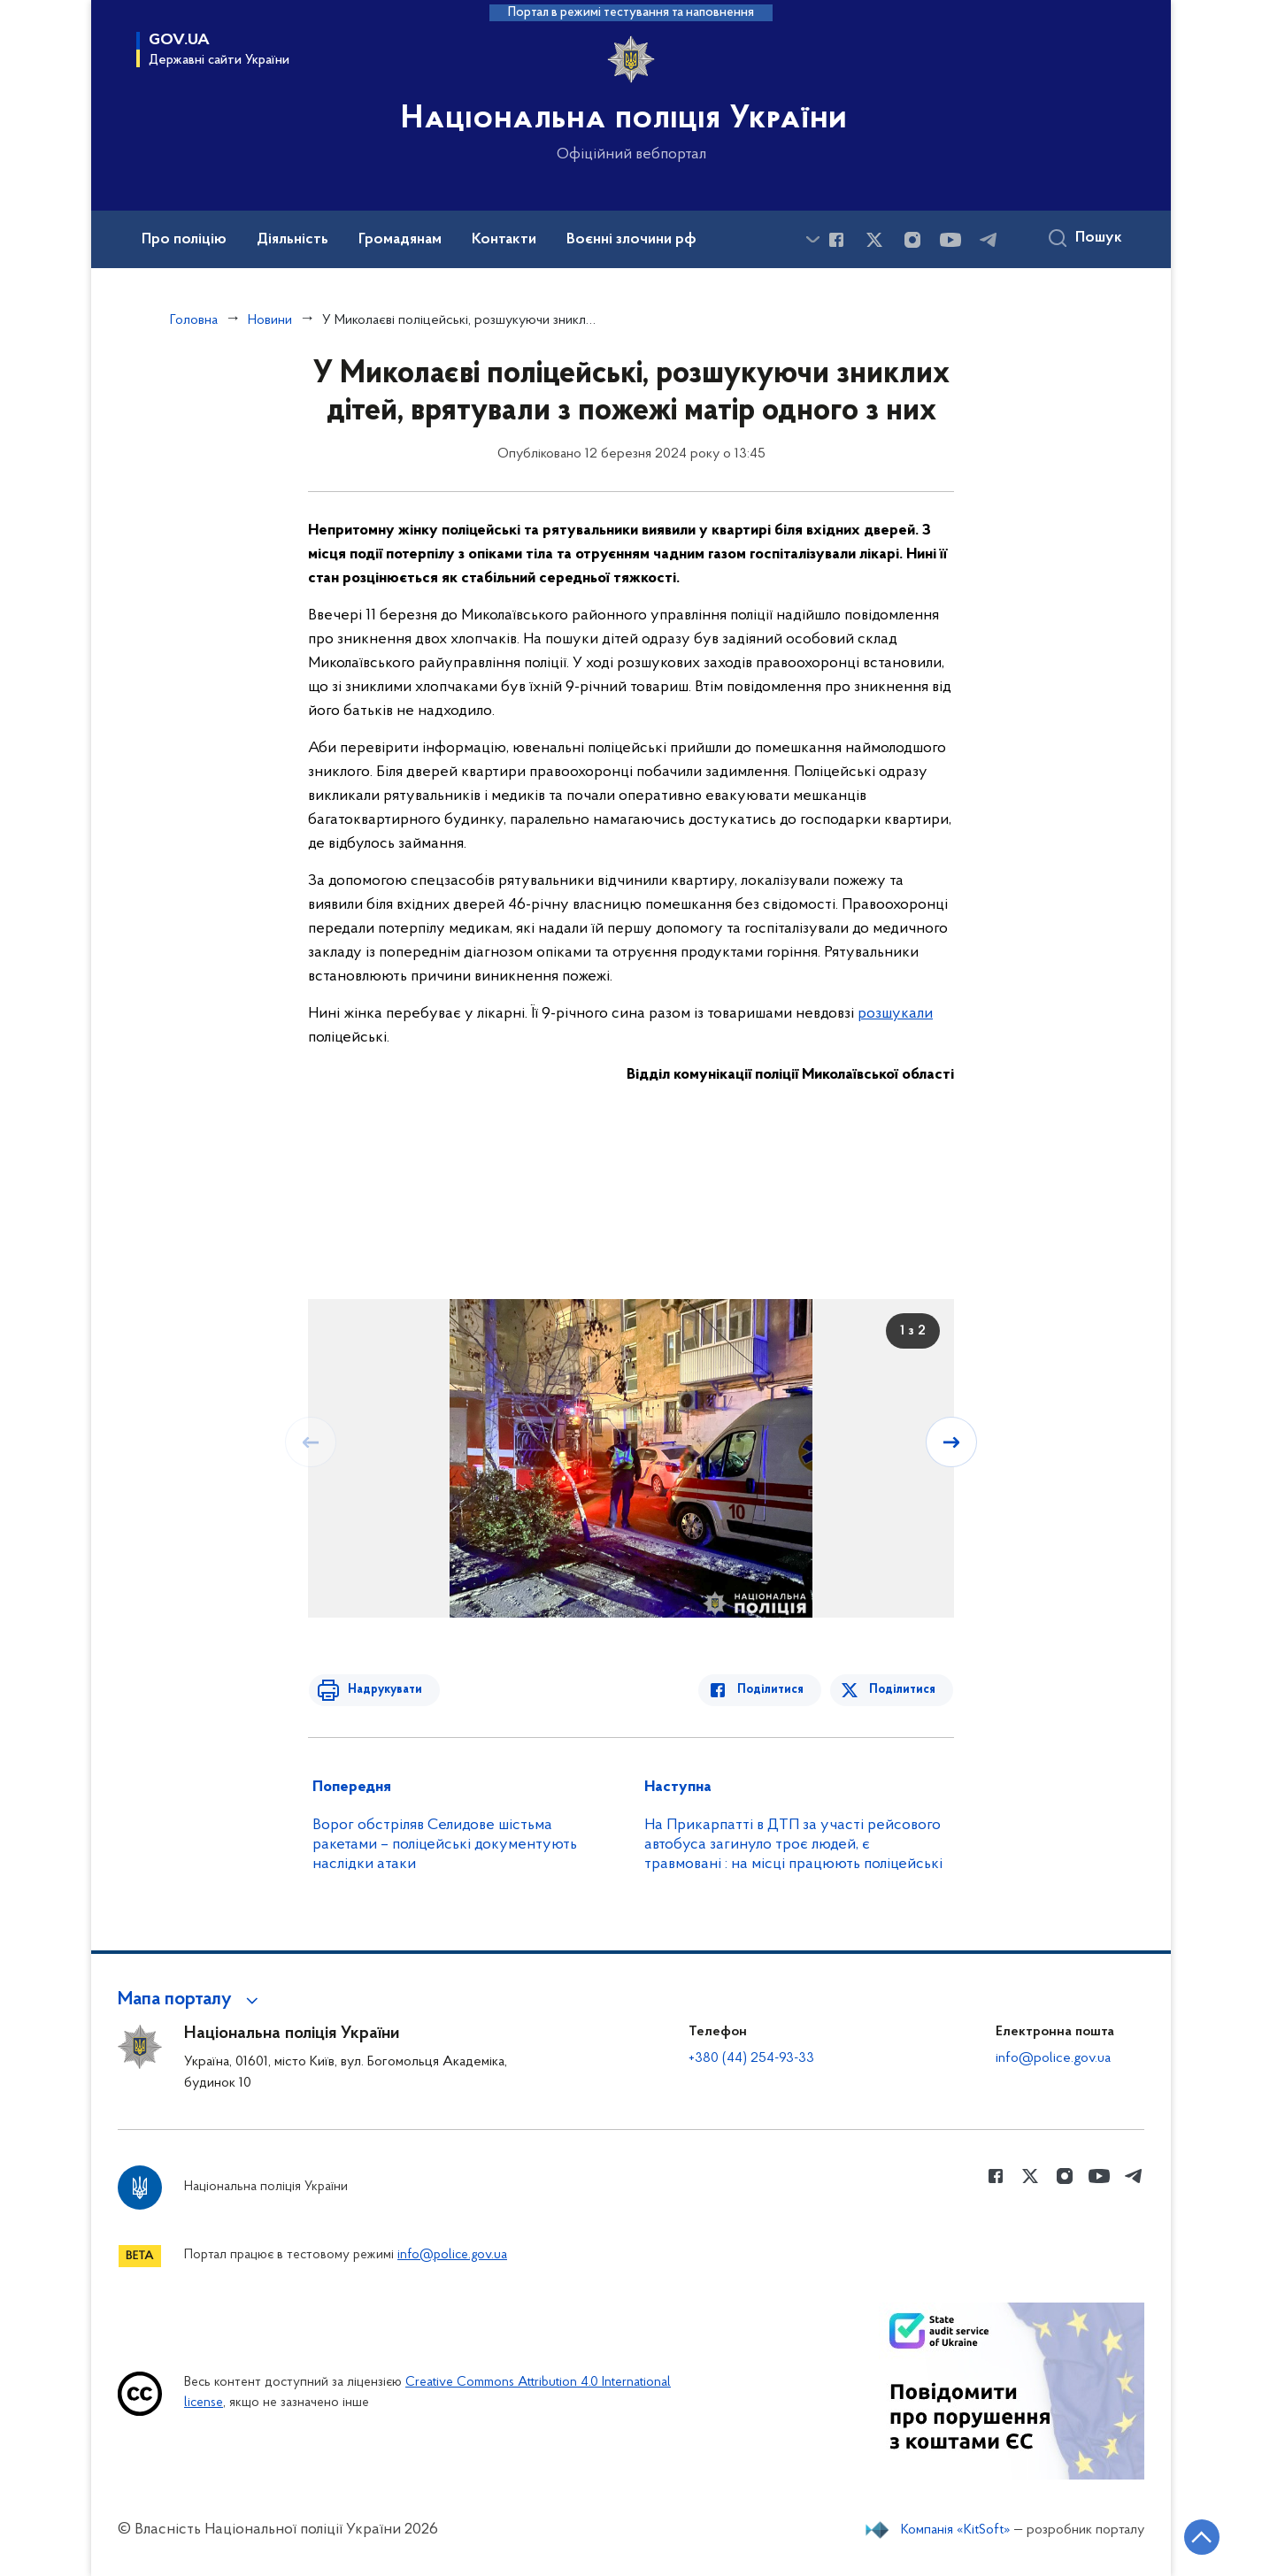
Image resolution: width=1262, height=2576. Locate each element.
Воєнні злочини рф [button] (631, 240)
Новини (270, 320)
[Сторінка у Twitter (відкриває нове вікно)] (874, 239)
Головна (194, 320)
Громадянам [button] (400, 240)
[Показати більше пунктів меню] (812, 239)
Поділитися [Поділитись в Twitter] (903, 1689)
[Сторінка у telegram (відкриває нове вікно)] (988, 239)
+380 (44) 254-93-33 (751, 2058)
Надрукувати (380, 1689)
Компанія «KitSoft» (956, 2530)
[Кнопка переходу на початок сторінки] (1195, 2536)
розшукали (895, 1013)
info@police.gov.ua (1053, 2058)
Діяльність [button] (292, 240)
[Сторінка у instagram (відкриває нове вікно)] (912, 239)
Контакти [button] (504, 240)
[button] (191, 2000)
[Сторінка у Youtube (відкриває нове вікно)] (950, 239)
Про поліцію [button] (184, 240)
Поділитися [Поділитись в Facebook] (775, 1689)
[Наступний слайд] (952, 1441)
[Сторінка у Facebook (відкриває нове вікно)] (836, 239)
